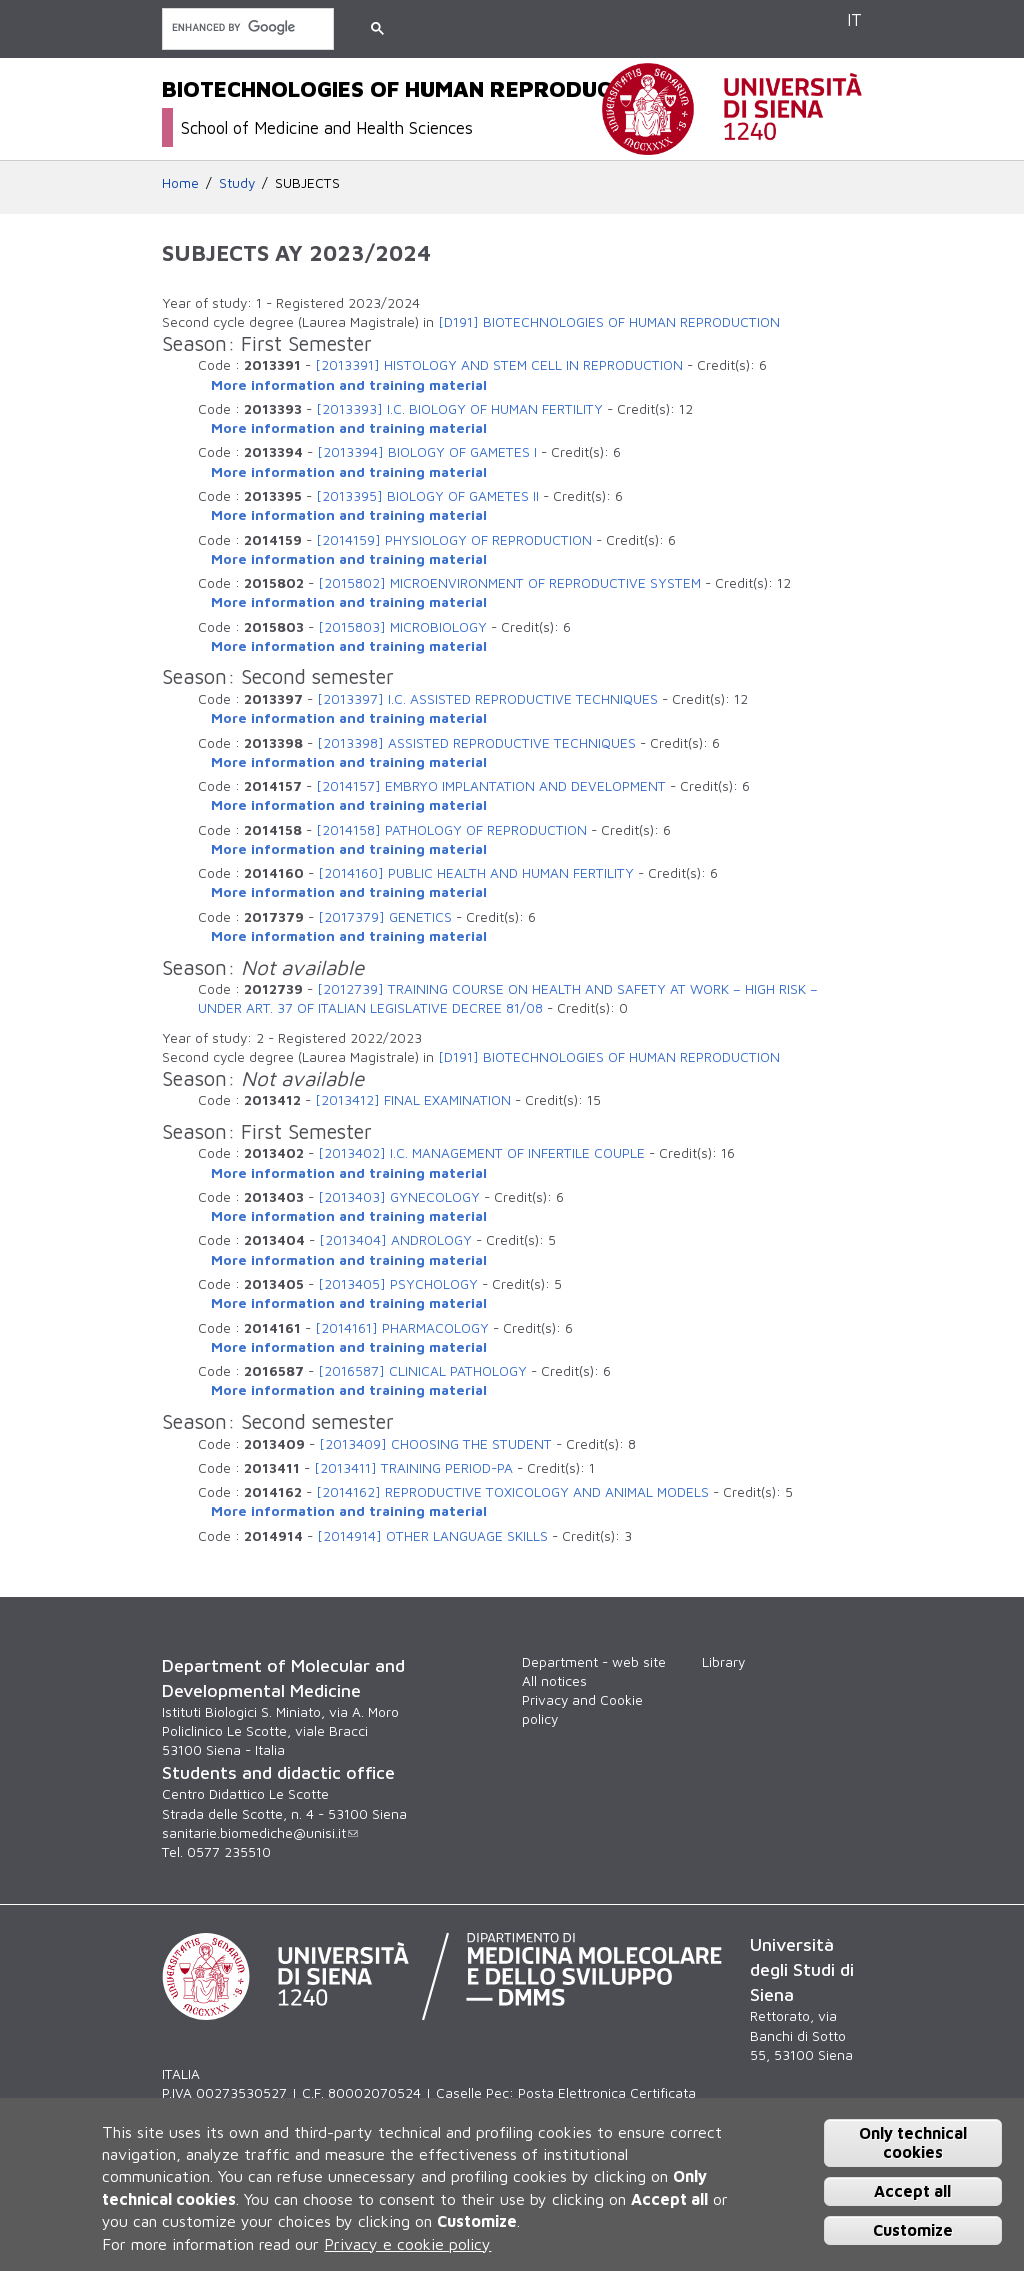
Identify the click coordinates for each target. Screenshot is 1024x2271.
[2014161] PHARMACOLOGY (402, 1328)
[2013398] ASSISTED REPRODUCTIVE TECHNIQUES (476, 743)
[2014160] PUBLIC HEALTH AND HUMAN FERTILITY (476, 873)
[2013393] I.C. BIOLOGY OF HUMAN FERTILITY (459, 409)
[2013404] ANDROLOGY (395, 1240)
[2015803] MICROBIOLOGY (402, 627)
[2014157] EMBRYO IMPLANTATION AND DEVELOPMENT (491, 786)
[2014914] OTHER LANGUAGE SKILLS (432, 1536)
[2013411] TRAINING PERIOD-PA (413, 1468)
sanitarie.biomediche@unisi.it (260, 1833)
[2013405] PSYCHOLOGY (398, 1284)
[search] (246, 27)
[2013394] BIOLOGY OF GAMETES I (427, 452)
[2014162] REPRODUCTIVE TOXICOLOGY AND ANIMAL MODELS (512, 1492)
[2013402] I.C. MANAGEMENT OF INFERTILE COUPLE (481, 1153)
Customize (913, 2230)
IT (854, 19)
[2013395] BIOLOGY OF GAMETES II (427, 496)
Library (723, 1662)
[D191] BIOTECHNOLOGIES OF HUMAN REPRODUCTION (609, 322)
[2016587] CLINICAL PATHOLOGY (422, 1371)
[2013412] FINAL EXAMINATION (413, 1100)
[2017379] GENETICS (385, 917)
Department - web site (594, 1662)
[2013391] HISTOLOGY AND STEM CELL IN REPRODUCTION (499, 365)
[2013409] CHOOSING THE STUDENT (435, 1444)
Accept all (912, 2191)
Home (180, 183)
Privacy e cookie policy (407, 2244)
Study (237, 183)
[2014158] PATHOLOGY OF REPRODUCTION (451, 830)
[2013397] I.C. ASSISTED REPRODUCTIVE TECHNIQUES (487, 699)
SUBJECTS (307, 183)
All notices (554, 1681)
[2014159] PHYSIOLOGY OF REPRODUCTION (454, 540)
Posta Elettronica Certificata (607, 2093)
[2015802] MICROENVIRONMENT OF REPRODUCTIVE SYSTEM (509, 583)
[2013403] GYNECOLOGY (399, 1197)
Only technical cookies (913, 2142)
